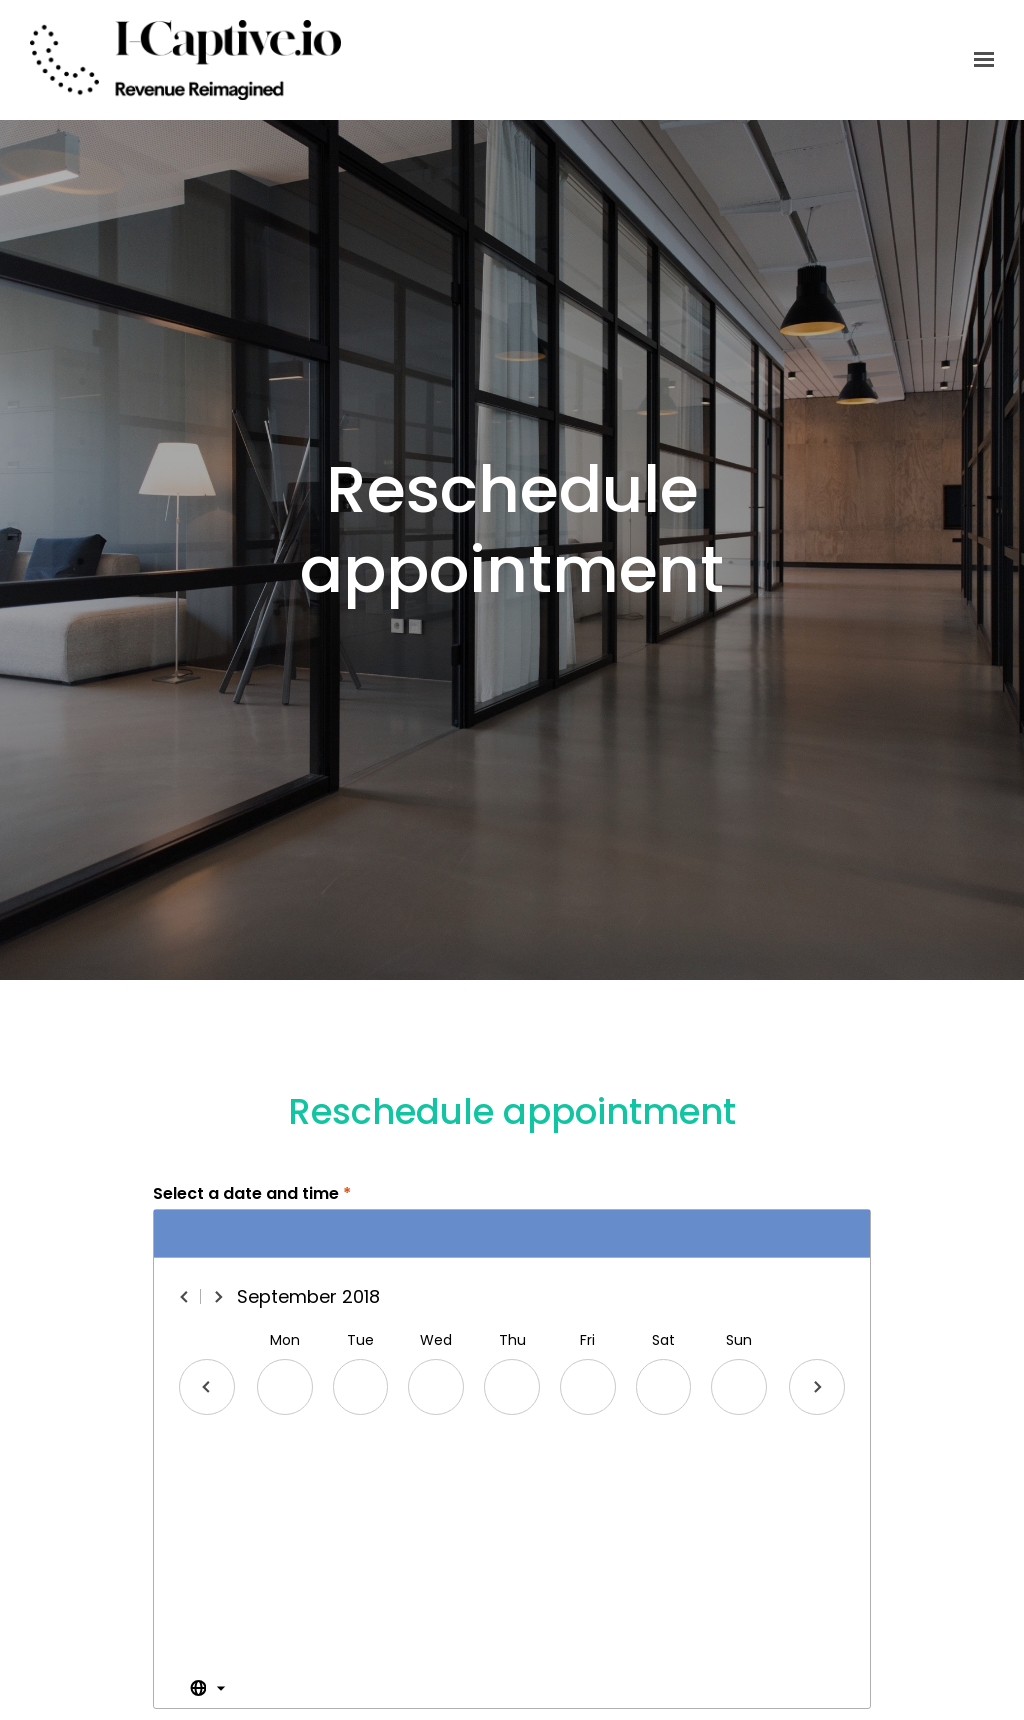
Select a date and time (252, 1194)
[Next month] (218, 1297)
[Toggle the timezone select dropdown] (208, 1689)
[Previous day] (207, 1387)
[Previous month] (185, 1297)
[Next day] (817, 1387)
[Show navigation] (979, 60)
